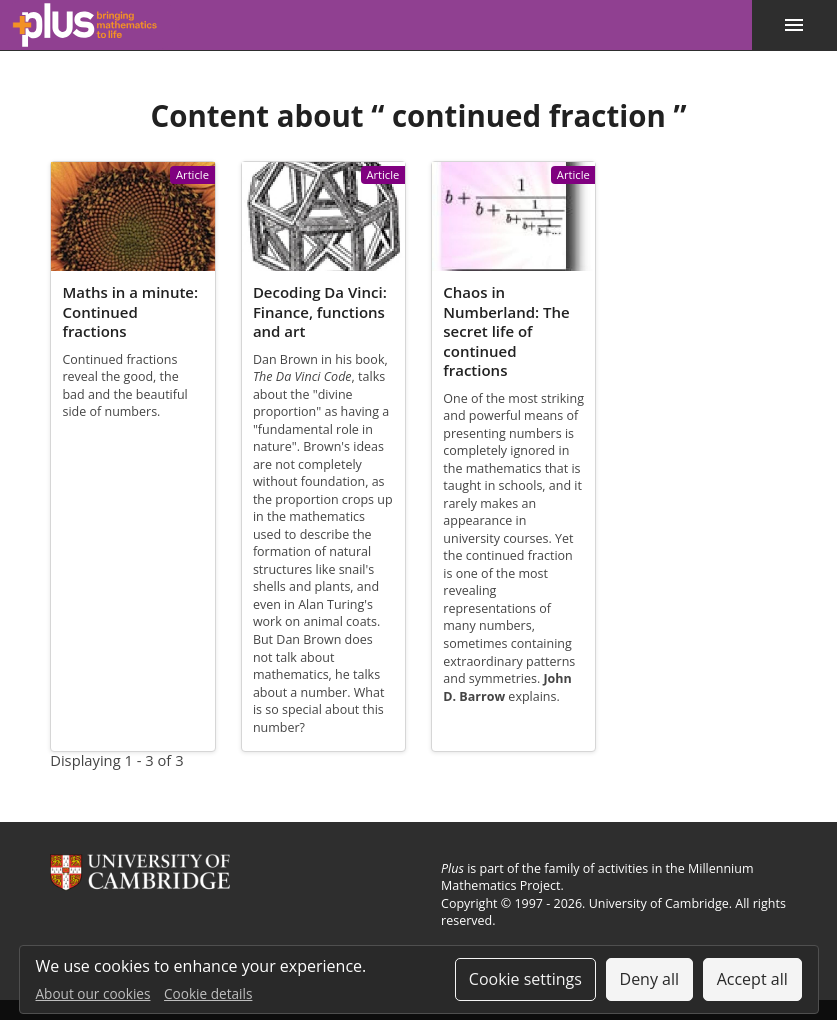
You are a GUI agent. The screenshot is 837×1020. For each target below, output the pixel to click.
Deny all (650, 979)
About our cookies (93, 993)
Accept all (752, 979)
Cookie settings (525, 979)
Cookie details (208, 993)
